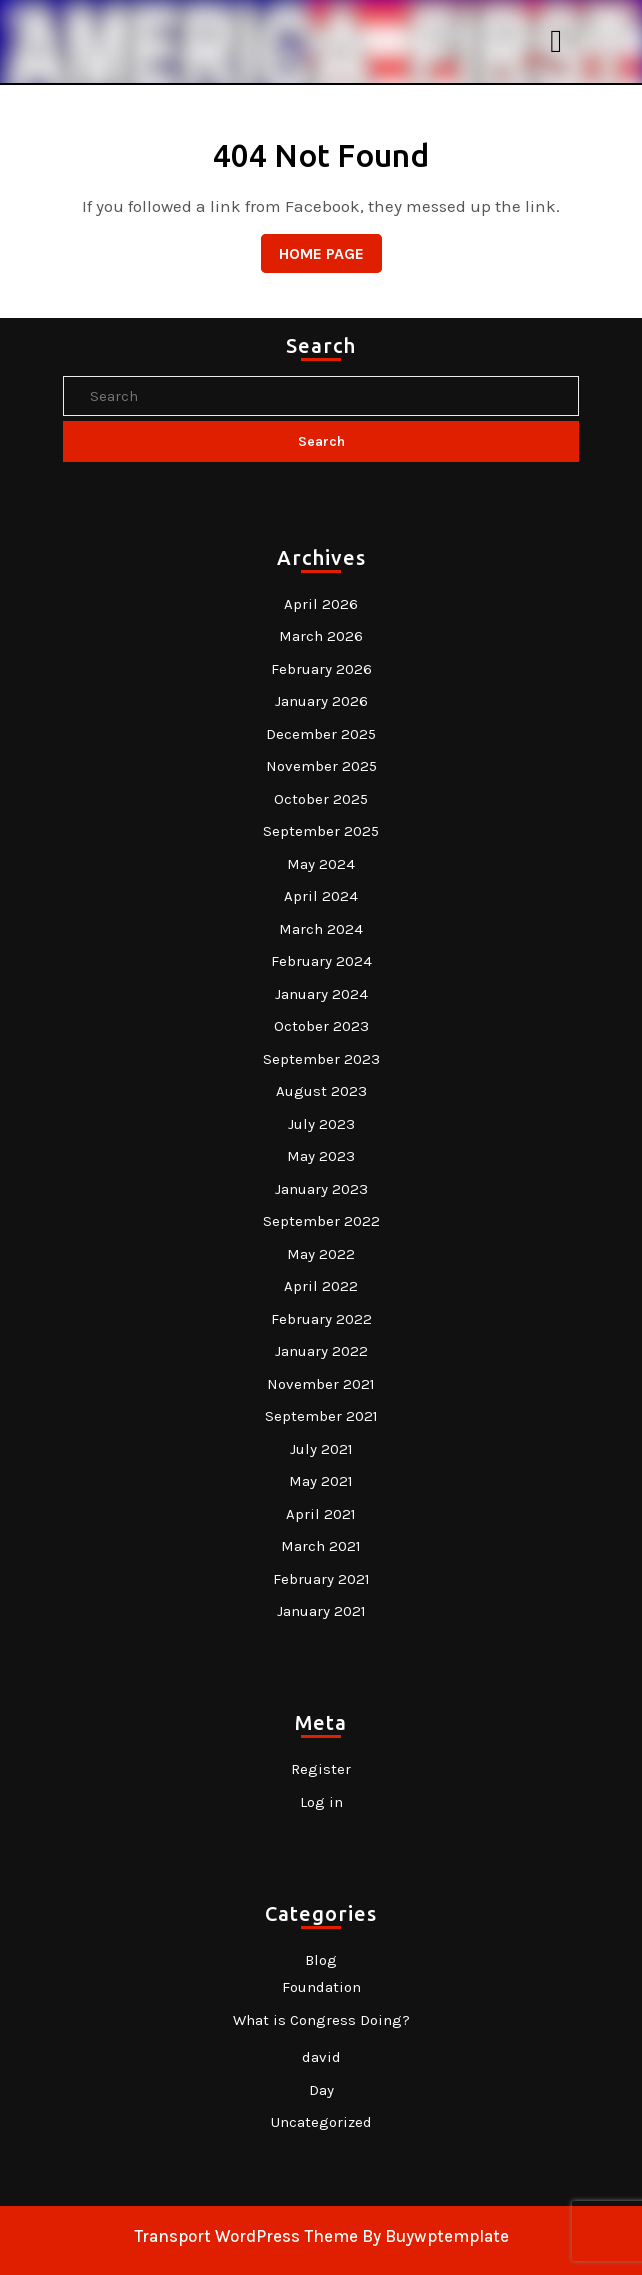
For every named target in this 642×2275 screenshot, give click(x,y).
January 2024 (321, 994)
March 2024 (321, 929)
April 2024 (321, 896)
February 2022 (321, 1319)
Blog (321, 1960)
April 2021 (321, 1514)
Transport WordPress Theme (246, 2236)
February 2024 (321, 961)
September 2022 (321, 1221)
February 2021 (321, 1579)
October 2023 (321, 1026)
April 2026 (321, 604)
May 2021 (321, 1481)
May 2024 (321, 864)
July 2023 (321, 1124)
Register (321, 1769)
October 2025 (321, 799)
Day (321, 2090)
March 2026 (321, 636)
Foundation (321, 1987)
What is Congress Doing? (321, 2020)
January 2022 (321, 1351)
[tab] (558, 41)
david (321, 2057)
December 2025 (321, 734)
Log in (321, 1802)
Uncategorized (321, 2122)
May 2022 (321, 1254)
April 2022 (321, 1286)
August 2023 (321, 1091)
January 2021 (321, 1611)
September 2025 (321, 831)
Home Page (312, 248)
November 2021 (321, 1384)
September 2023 (321, 1059)
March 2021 (321, 1546)
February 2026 (321, 669)
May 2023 (321, 1156)
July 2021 (321, 1449)
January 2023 (321, 1189)
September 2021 (321, 1416)
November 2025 (321, 766)
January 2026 (321, 701)
